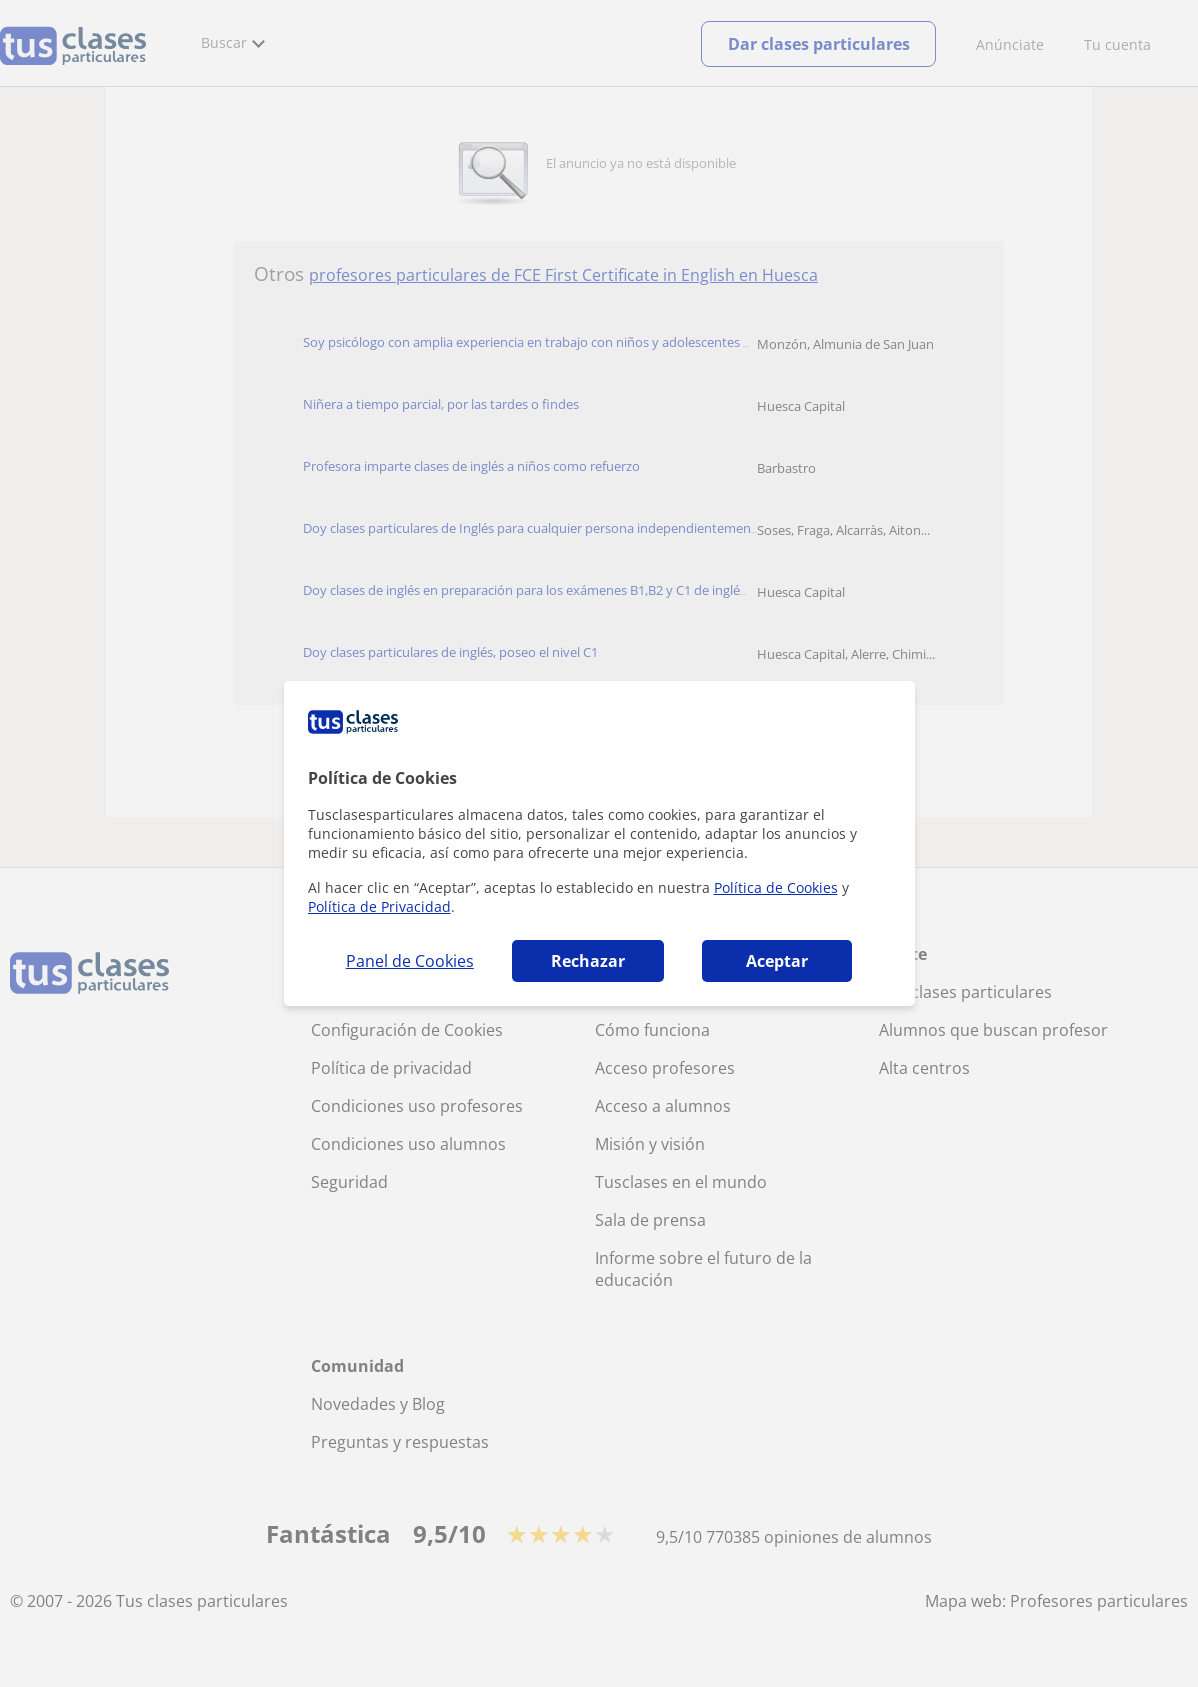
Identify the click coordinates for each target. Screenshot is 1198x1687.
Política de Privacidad (379, 906)
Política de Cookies (776, 887)
